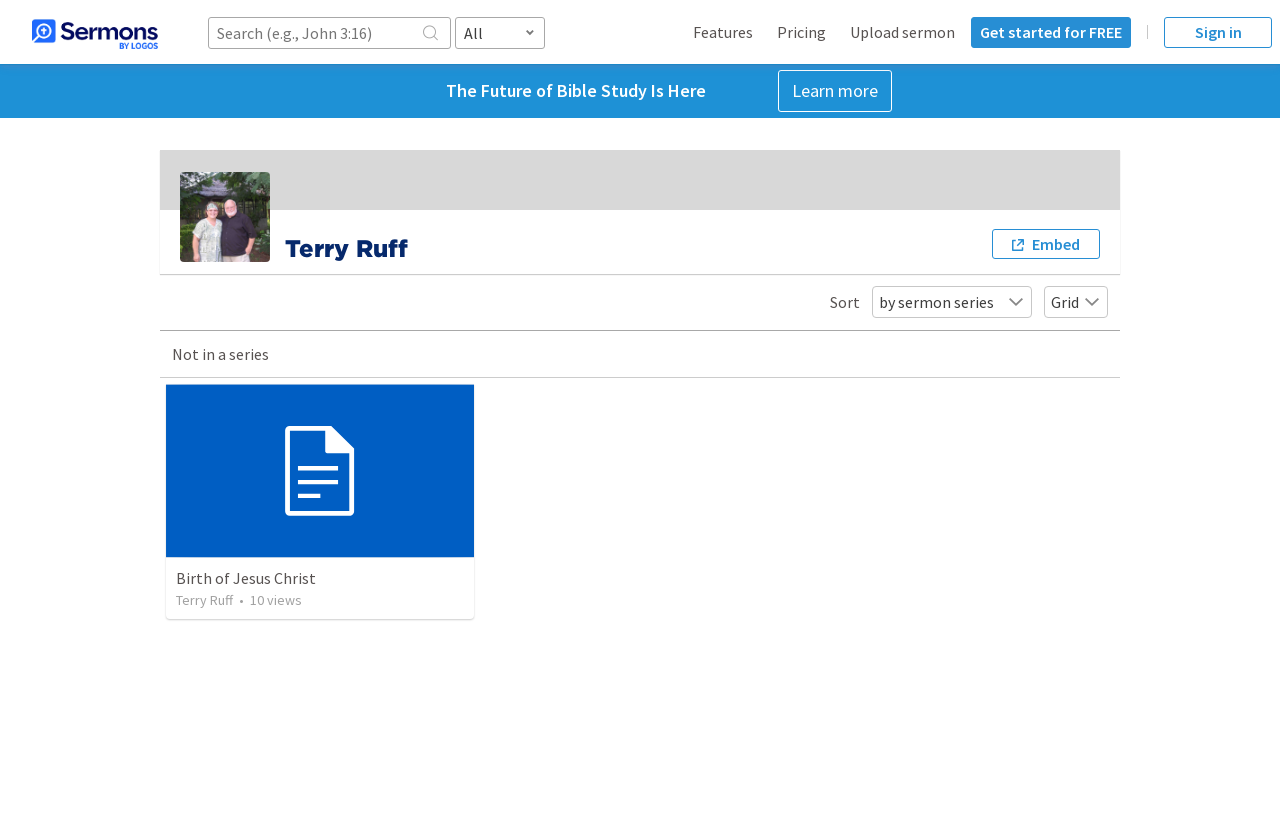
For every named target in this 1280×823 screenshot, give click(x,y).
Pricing (801, 32)
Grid (1076, 302)
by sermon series (952, 302)
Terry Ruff (204, 600)
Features (723, 32)
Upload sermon (902, 32)
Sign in (1218, 32)
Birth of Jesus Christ (246, 578)
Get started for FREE (1051, 32)
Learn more (835, 90)
